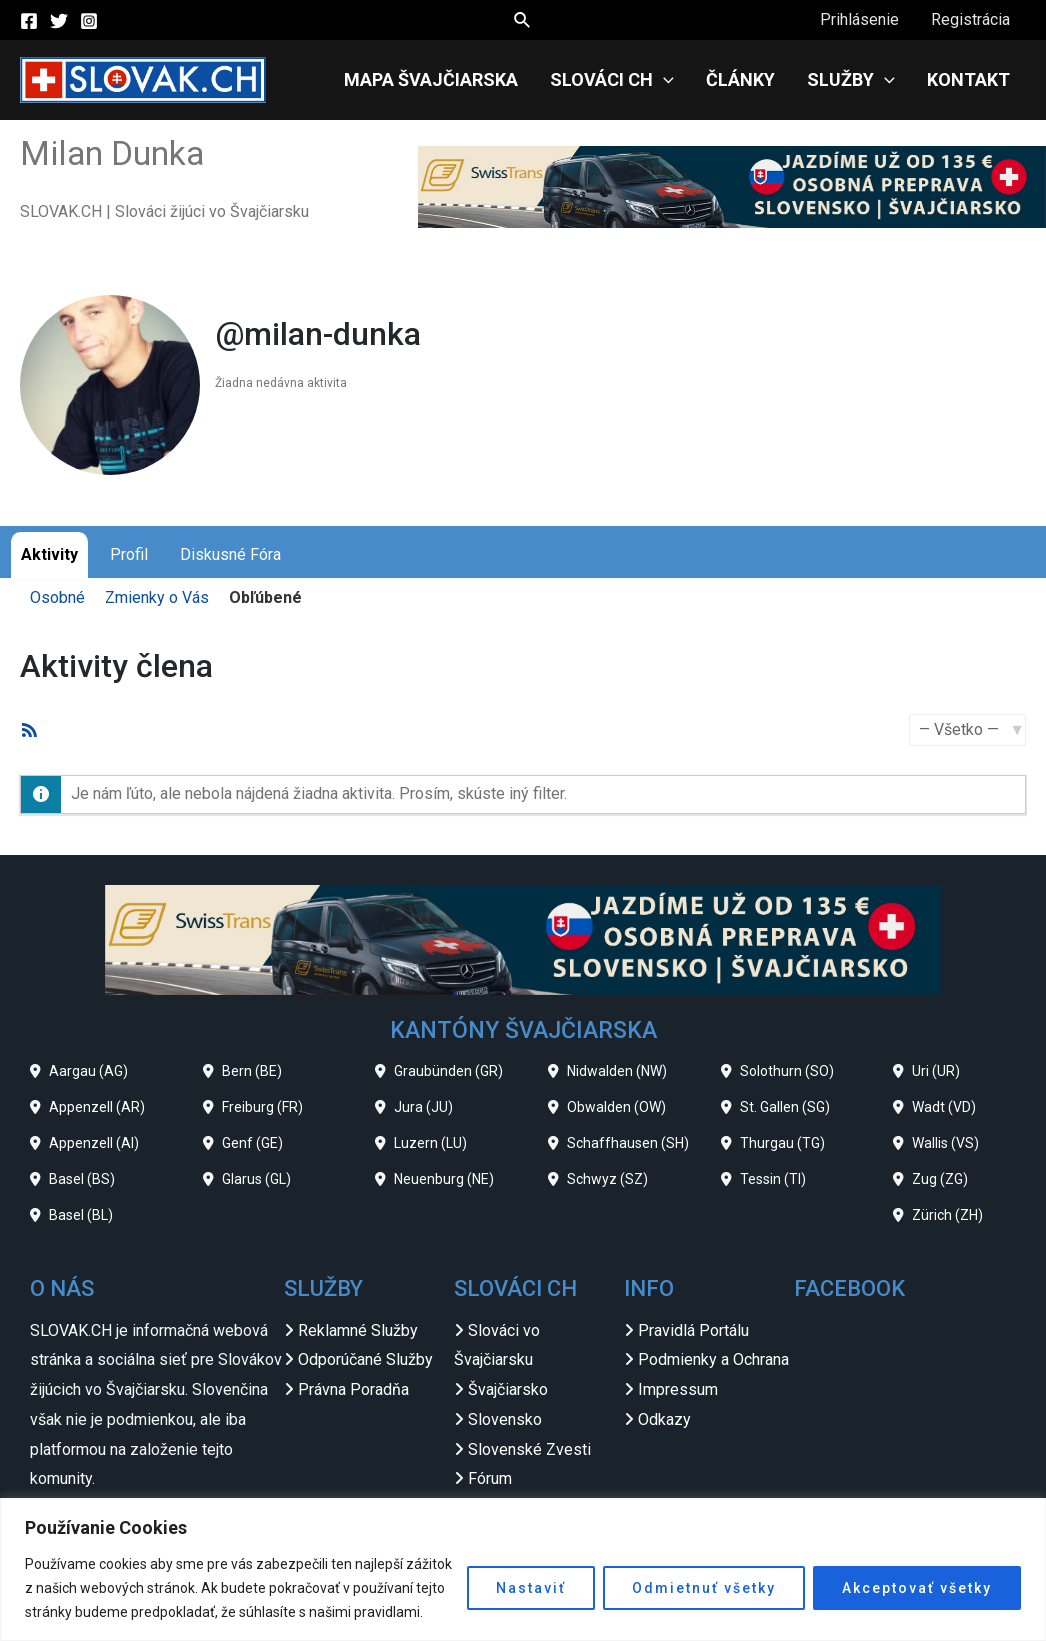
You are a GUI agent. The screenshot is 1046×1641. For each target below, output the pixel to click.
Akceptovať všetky (917, 1588)
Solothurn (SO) (787, 1071)
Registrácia (970, 19)
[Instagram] (89, 21)
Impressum (678, 1389)
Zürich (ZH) (947, 1215)
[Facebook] (29, 21)
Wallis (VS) (945, 1143)
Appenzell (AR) (97, 1107)
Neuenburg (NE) (444, 1179)
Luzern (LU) (430, 1143)
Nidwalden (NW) (617, 1071)
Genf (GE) (252, 1143)
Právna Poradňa (353, 1389)
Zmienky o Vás (157, 597)
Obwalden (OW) (616, 1107)
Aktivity (49, 554)
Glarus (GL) (256, 1179)
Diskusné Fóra (230, 554)
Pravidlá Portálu (693, 1330)
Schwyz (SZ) (607, 1179)
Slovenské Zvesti (529, 1449)
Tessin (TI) (773, 1179)
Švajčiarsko (508, 1389)
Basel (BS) (82, 1179)
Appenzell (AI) (94, 1143)
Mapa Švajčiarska (431, 79)
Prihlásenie (859, 19)
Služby (851, 80)
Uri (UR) (936, 1071)
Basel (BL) (81, 1215)
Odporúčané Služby (365, 1359)
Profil (129, 554)
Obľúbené (265, 597)
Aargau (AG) (88, 1071)
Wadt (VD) (944, 1107)
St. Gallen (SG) (785, 1107)
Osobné (57, 597)
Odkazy (664, 1419)
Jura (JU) (423, 1107)
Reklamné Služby (358, 1330)
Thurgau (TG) (782, 1143)
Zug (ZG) (940, 1179)
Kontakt (968, 79)
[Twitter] (59, 21)
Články (740, 79)
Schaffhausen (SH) (628, 1143)
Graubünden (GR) (448, 1071)
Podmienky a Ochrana (713, 1359)
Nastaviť (531, 1588)
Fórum (490, 1478)
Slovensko (505, 1419)
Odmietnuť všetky (704, 1588)
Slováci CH (612, 80)
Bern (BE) (252, 1071)
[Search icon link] (523, 20)
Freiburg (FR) (262, 1107)
